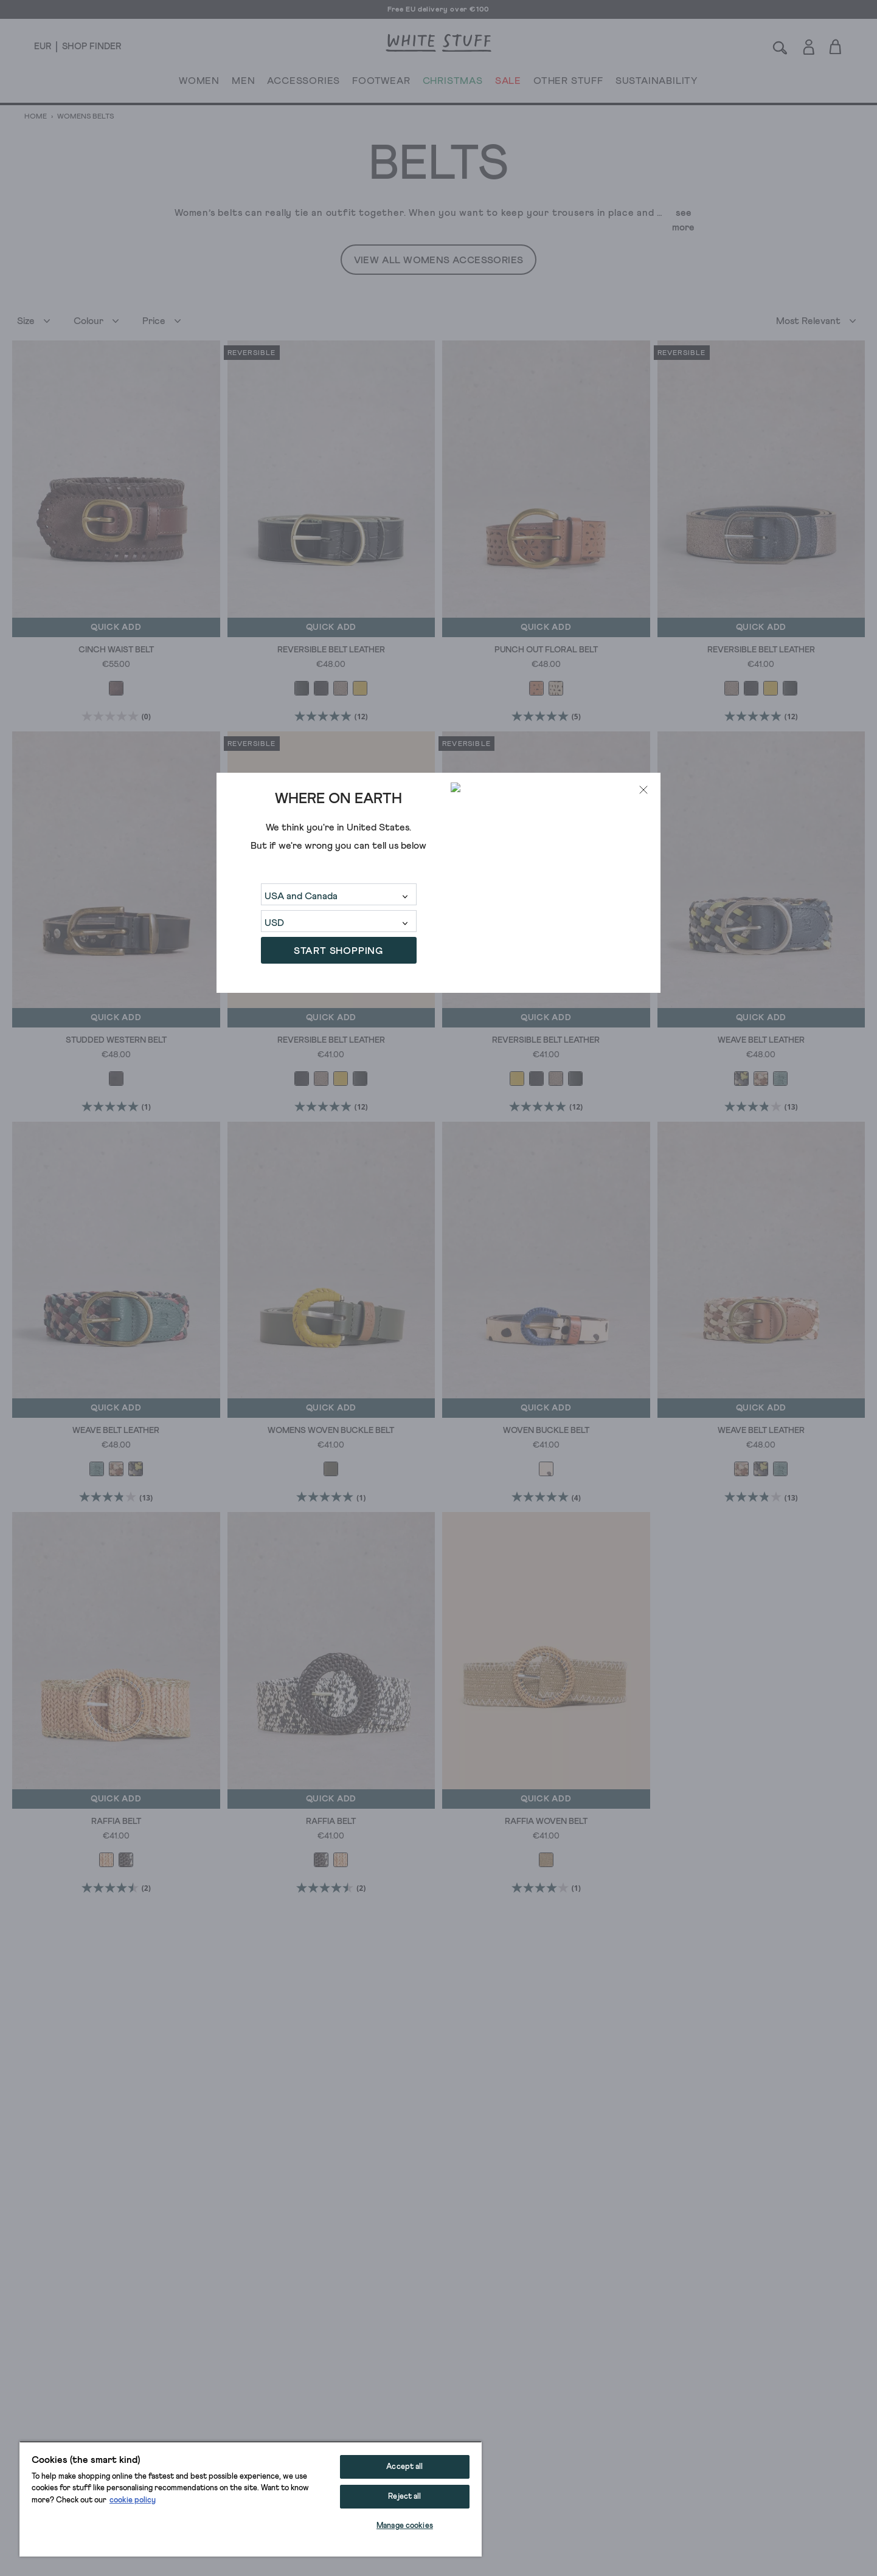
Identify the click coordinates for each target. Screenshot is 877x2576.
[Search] (780, 46)
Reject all (404, 2497)
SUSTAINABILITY (657, 83)
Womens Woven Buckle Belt (331, 1430)
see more (683, 220)
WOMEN (199, 83)
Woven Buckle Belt (546, 1430)
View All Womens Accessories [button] (439, 260)
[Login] (808, 44)
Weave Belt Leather (761, 1040)
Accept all (404, 2467)
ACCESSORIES (303, 83)
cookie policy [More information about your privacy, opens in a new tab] (132, 2500)
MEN (243, 83)
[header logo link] (438, 43)
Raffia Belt (116, 1821)
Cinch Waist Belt (116, 650)
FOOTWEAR (381, 83)
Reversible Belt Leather (331, 650)
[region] (250, 2499)
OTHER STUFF (568, 83)
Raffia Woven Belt (546, 1821)
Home (36, 116)
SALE (508, 83)
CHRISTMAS (453, 83)
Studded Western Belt (116, 1040)
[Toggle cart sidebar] (836, 46)
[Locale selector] (42, 46)
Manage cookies (404, 2526)
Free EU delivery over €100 (438, 9)
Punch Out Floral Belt (546, 650)
